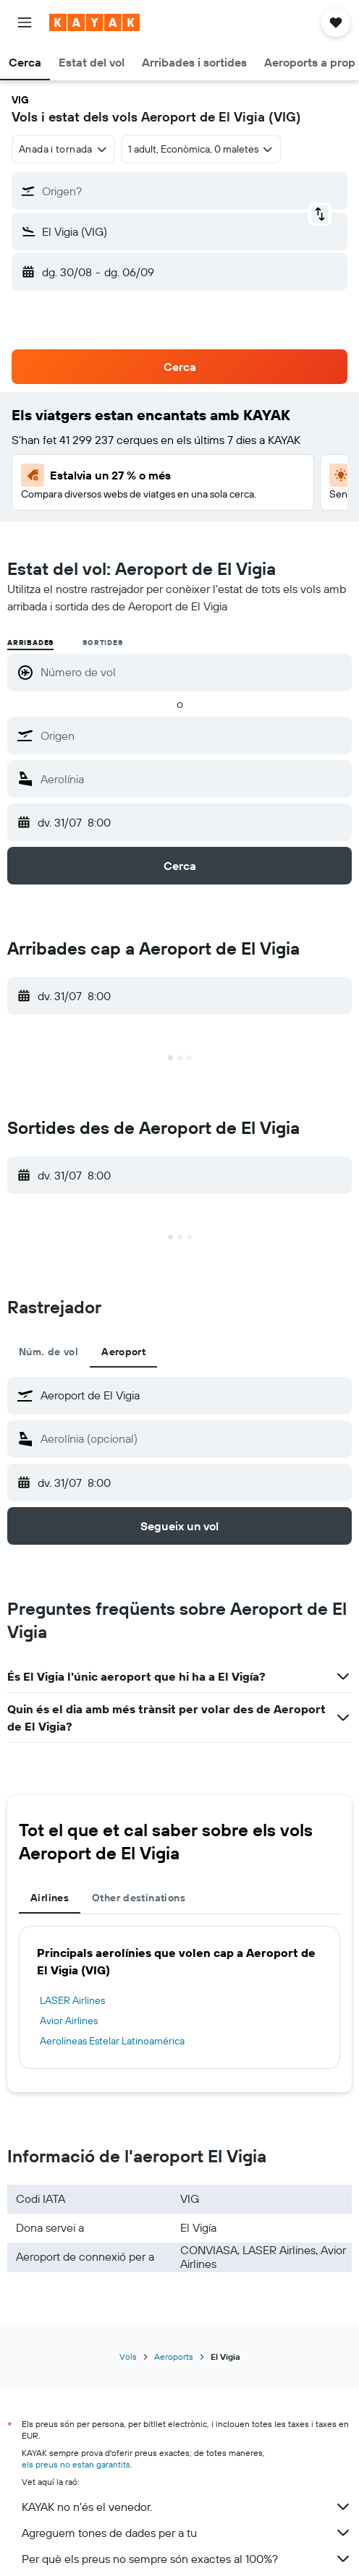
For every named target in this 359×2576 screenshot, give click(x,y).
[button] (25, 22)
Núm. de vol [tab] (48, 1351)
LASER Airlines (72, 2000)
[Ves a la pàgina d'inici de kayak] (94, 22)
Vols (128, 2356)
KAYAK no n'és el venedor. (187, 2506)
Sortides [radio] (102, 642)
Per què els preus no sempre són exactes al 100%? (187, 2558)
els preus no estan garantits (76, 2464)
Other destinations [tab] (138, 1897)
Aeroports (173, 2356)
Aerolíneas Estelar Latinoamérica (112, 2040)
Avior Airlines (69, 2020)
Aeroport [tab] (123, 1351)
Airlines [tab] (49, 1897)
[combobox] (63, 149)
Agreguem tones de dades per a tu (187, 2532)
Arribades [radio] (30, 642)
